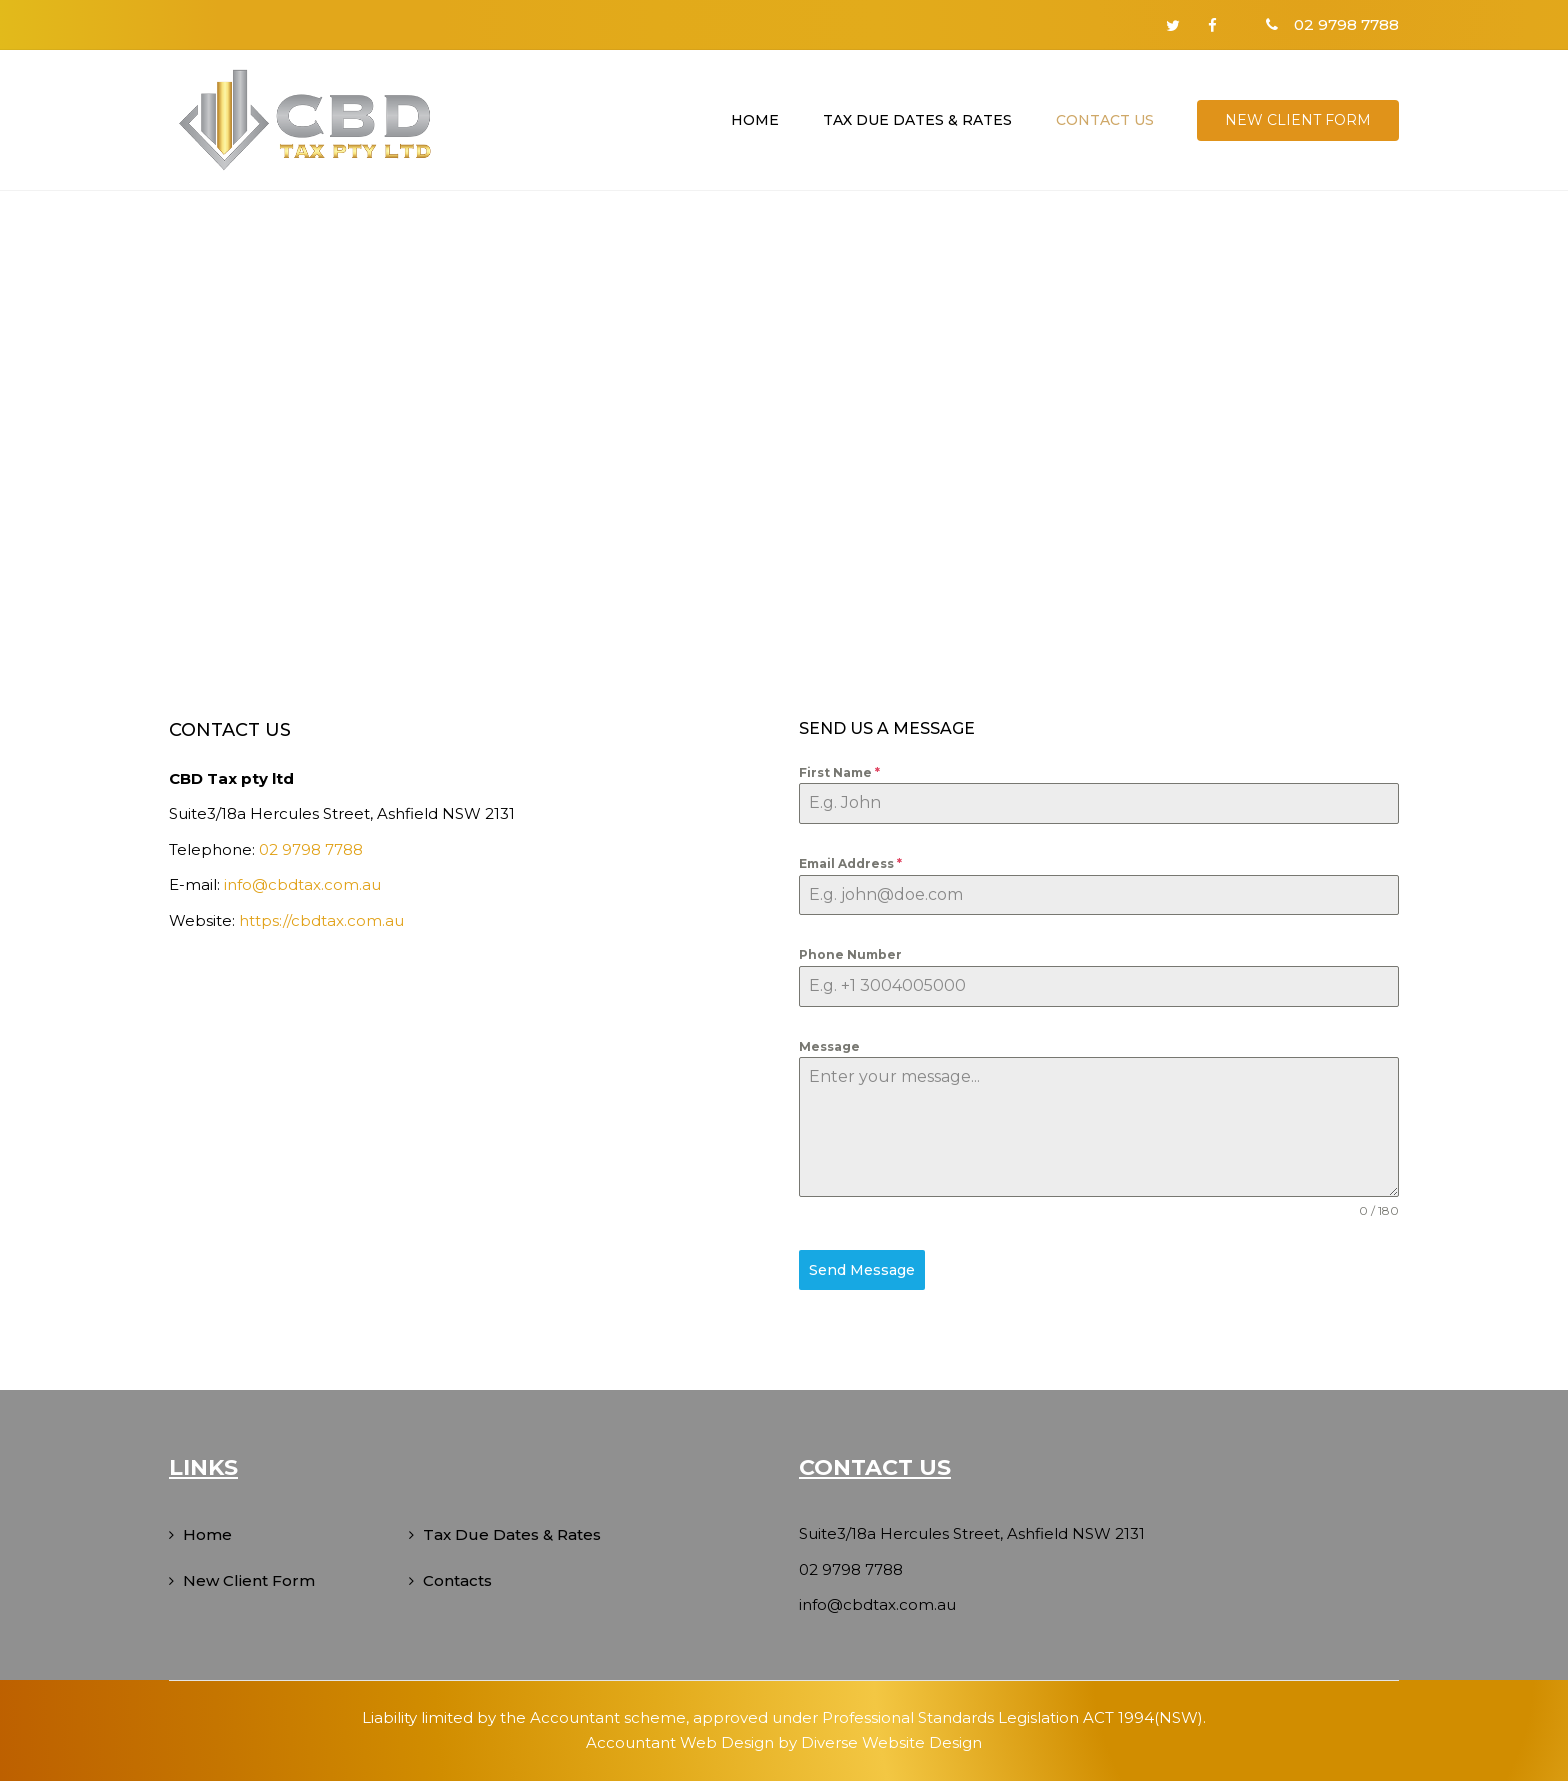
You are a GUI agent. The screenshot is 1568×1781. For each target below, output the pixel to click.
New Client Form (1298, 120)
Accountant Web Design (680, 1742)
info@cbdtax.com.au (302, 884)
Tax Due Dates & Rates (917, 120)
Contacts (457, 1580)
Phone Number (850, 954)
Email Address (850, 863)
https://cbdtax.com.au (321, 920)
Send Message (862, 1270)
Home (755, 120)
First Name (839, 772)
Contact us (1105, 120)
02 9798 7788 (311, 849)
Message (829, 1046)
